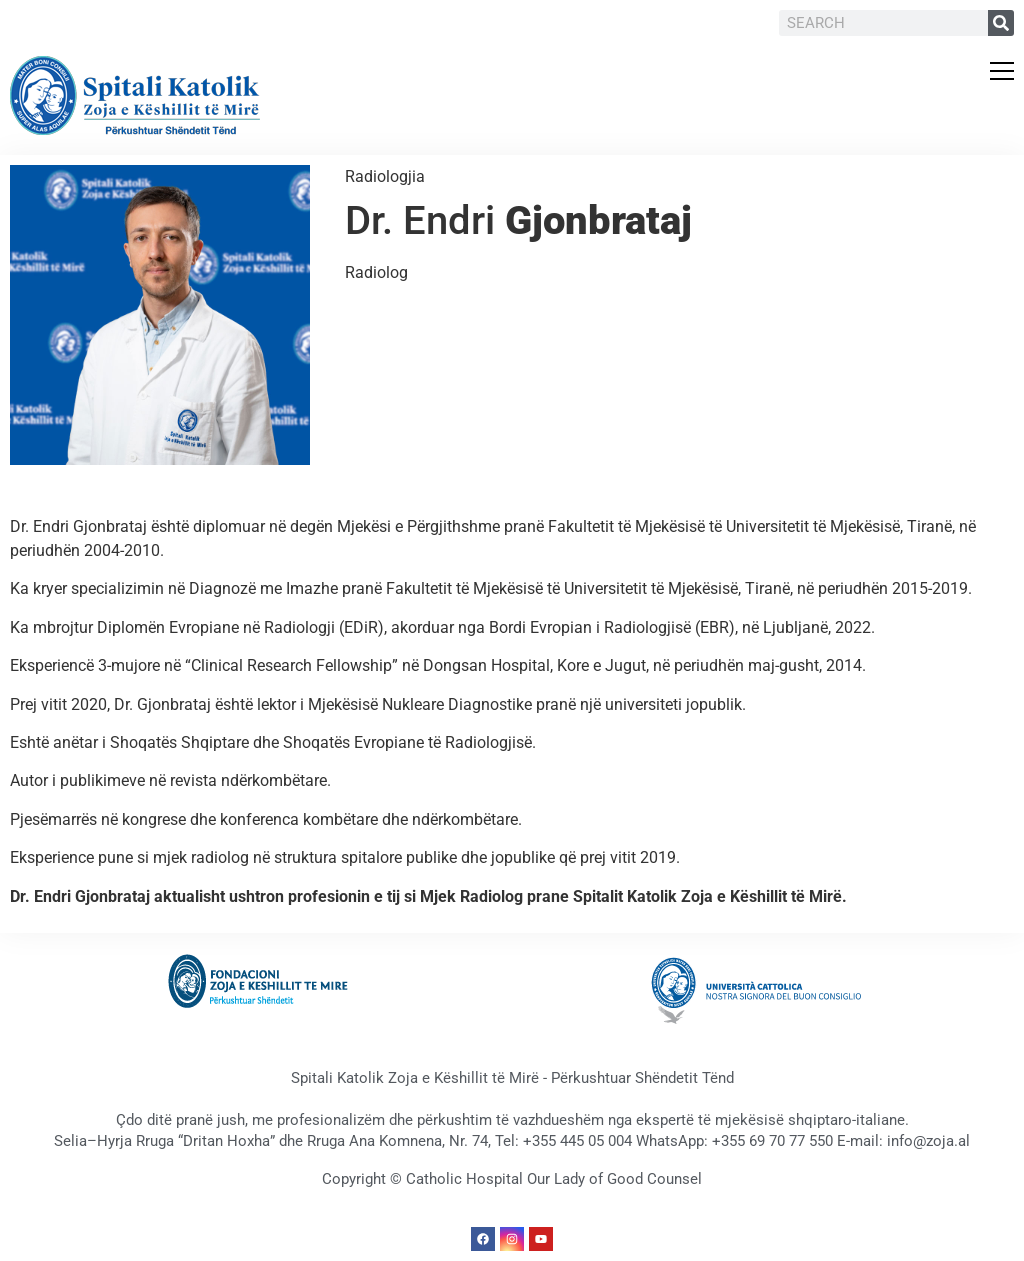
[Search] (1001, 23)
